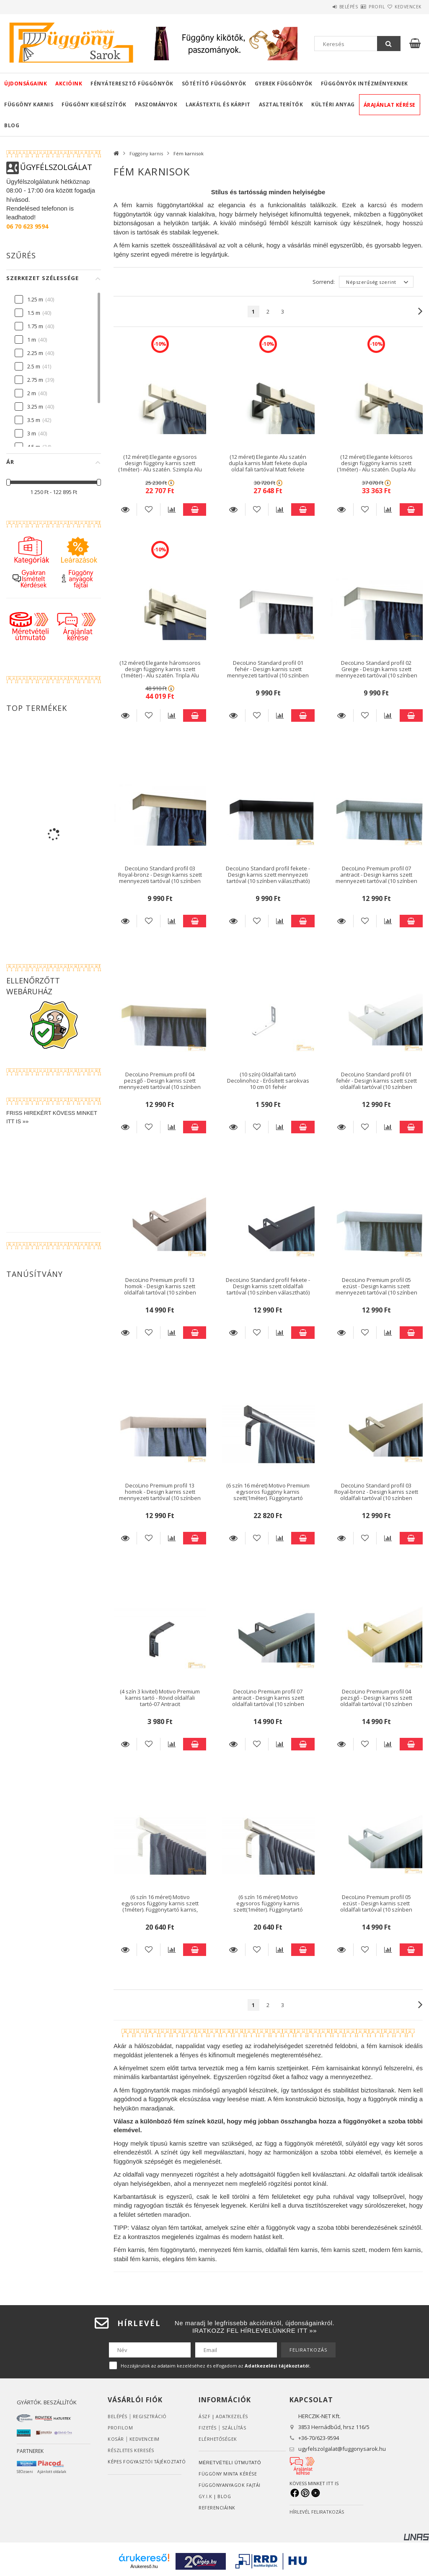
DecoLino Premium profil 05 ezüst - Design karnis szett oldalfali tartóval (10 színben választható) (376, 1906)
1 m (31, 339)
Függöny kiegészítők (94, 104)
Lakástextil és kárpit (218, 104)
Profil (362, 7)
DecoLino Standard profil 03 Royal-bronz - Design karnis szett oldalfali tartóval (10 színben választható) (376, 1495)
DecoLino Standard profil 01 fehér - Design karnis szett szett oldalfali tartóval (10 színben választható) (376, 1083)
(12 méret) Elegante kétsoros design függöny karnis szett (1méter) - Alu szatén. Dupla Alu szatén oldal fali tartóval (376, 466)
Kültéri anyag (333, 104)
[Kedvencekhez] (148, 509)
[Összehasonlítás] (171, 509)
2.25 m (35, 353)
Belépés (324, 7)
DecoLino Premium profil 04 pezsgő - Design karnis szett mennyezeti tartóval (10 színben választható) (160, 1083)
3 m (31, 433)
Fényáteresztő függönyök (131, 83)
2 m (31, 393)
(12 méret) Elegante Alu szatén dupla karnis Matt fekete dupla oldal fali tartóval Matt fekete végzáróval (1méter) (268, 466)
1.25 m (35, 299)
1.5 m (33, 313)
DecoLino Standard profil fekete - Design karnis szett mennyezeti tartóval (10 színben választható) (268, 874)
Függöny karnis (28, 104)
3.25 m (35, 406)
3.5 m (33, 420)
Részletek (125, 509)
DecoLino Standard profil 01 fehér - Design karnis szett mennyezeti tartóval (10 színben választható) (268, 672)
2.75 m (35, 379)
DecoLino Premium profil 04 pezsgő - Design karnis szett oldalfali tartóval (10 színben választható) (376, 1701)
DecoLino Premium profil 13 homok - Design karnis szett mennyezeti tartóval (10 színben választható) (160, 1495)
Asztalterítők (281, 104)
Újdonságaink (25, 83)
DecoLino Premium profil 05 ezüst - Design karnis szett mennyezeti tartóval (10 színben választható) (376, 1289)
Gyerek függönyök (284, 83)
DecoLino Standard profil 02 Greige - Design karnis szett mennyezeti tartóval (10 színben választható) (376, 672)
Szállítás (235, 2427)
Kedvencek (403, 7)
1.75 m (35, 326)
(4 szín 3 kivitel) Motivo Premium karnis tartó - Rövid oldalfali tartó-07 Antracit (160, 1697)
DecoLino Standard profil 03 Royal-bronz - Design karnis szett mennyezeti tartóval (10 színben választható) (160, 877)
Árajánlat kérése (390, 104)
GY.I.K (206, 2496)
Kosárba (194, 509)
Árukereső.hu (144, 2566)
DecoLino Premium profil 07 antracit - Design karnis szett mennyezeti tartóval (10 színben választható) (376, 877)
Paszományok (156, 104)
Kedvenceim (144, 2439)
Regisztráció (150, 2416)
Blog (11, 125)
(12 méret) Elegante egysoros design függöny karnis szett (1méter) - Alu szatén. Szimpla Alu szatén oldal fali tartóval (160, 466)
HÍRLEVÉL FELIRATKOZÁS (316, 2512)
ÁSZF (204, 2416)
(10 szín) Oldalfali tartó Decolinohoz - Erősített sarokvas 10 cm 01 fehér (268, 1080)
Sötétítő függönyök (214, 83)
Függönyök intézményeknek (364, 83)
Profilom (120, 2427)
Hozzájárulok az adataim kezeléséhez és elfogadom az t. (216, 2365)
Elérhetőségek (219, 2439)
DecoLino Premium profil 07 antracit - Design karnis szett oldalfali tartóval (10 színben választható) (268, 1701)
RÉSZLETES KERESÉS (131, 2450)
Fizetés (208, 2427)
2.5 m (33, 366)
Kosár (116, 2439)
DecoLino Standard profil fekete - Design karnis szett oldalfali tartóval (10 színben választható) (268, 1286)
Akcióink (68, 83)
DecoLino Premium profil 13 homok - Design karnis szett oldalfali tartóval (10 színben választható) (160, 1289)
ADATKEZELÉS (232, 2416)
